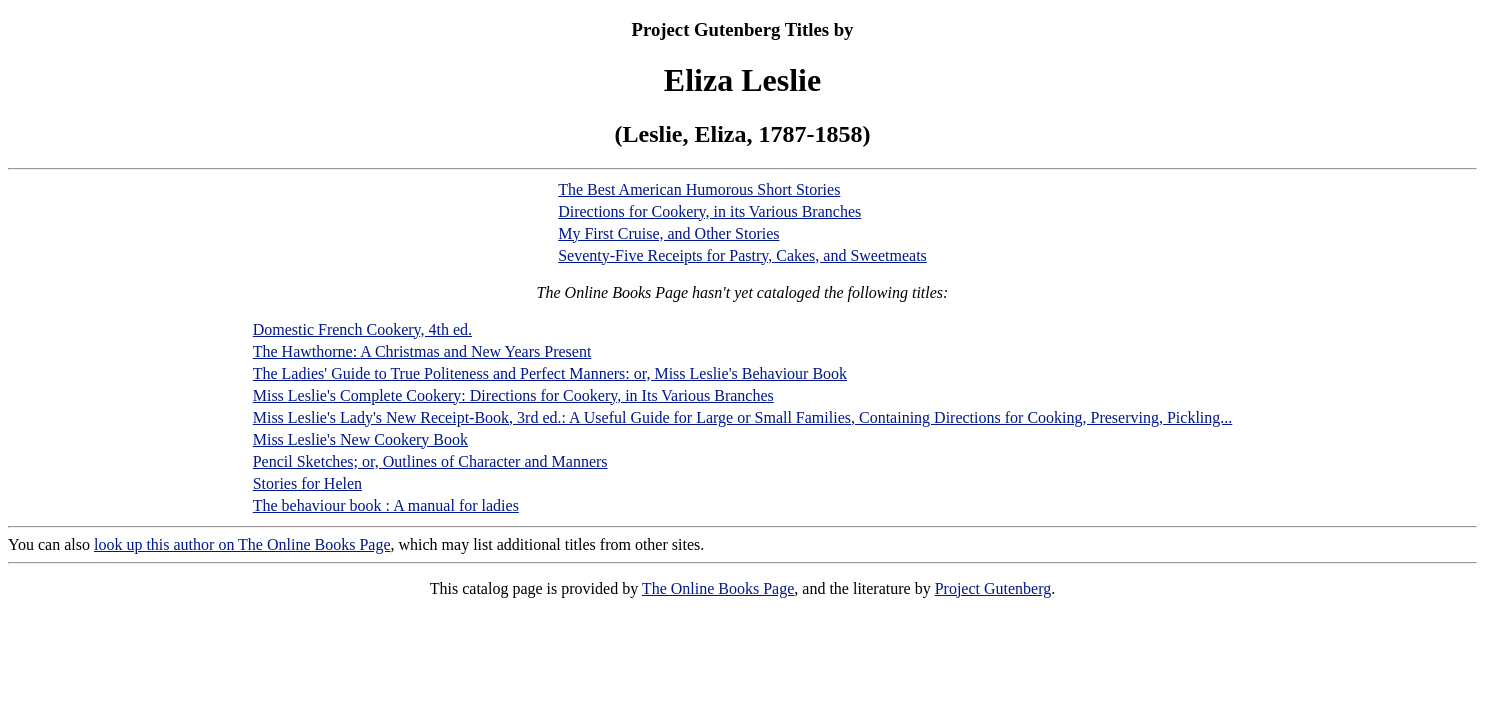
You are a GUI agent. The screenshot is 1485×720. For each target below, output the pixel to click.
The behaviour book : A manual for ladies (386, 505)
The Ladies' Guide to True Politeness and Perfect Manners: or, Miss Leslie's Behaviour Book (550, 373)
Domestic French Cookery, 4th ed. (362, 329)
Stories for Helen (307, 483)
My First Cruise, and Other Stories (668, 233)
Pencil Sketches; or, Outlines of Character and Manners (430, 461)
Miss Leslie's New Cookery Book (360, 439)
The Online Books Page (718, 588)
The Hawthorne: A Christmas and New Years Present (422, 351)
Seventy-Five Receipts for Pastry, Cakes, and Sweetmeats (742, 255)
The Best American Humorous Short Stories (699, 189)
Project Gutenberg (993, 588)
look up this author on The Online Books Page (242, 544)
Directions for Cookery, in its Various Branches (709, 211)
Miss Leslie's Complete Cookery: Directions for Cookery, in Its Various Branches (513, 395)
